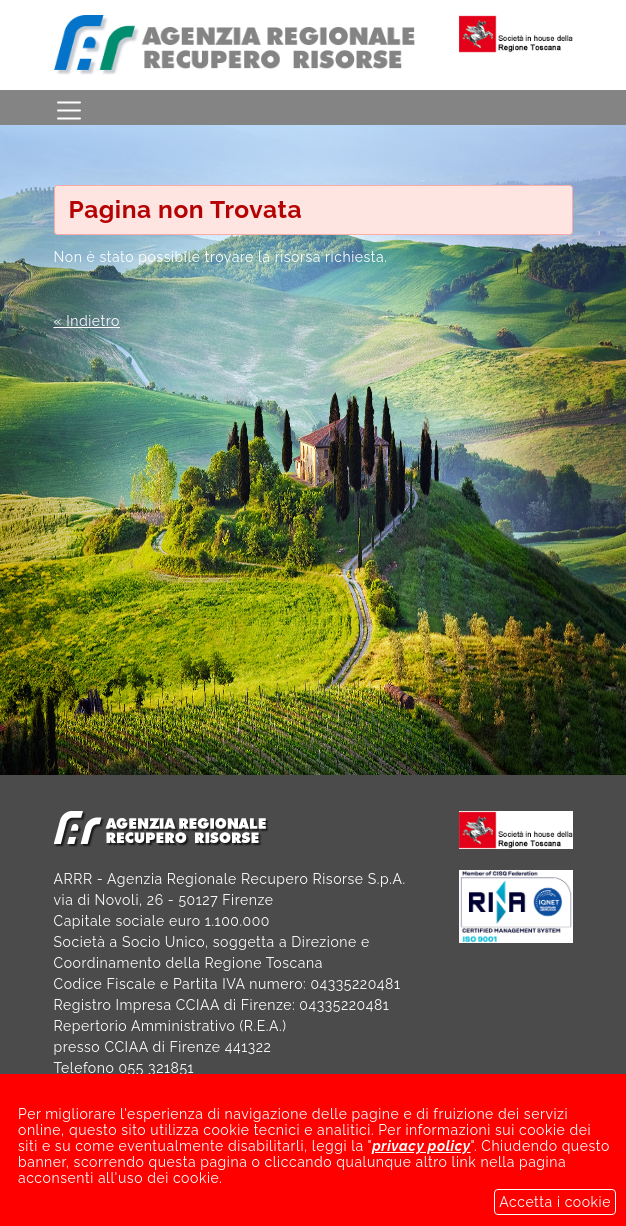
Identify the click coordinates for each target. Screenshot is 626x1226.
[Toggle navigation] (69, 107)
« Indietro (87, 321)
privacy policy (421, 1158)
